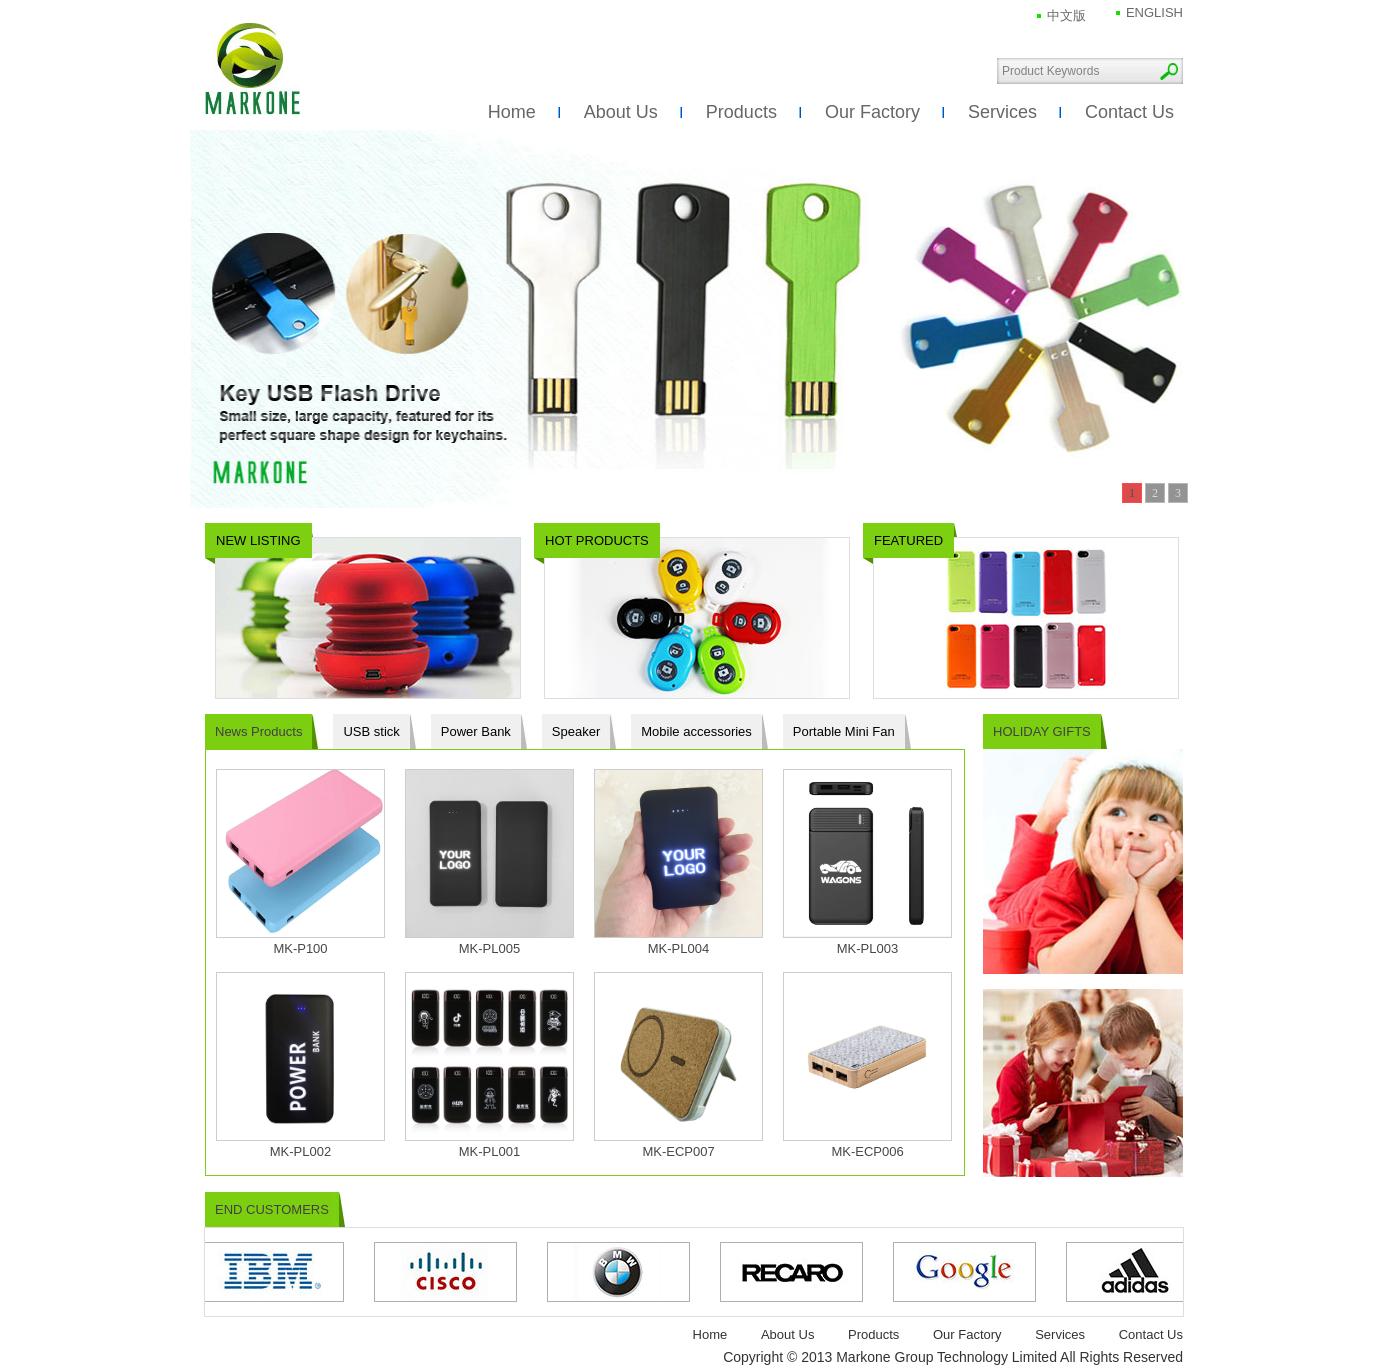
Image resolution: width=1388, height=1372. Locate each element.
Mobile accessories (696, 731)
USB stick (371, 731)
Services (1002, 112)
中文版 (1066, 15)
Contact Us (1129, 112)
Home (512, 112)
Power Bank (476, 731)
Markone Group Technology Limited (252, 69)
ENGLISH (1154, 12)
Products (741, 112)
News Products (258, 731)
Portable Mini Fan (844, 731)
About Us (621, 112)
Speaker (576, 731)
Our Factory (872, 112)
